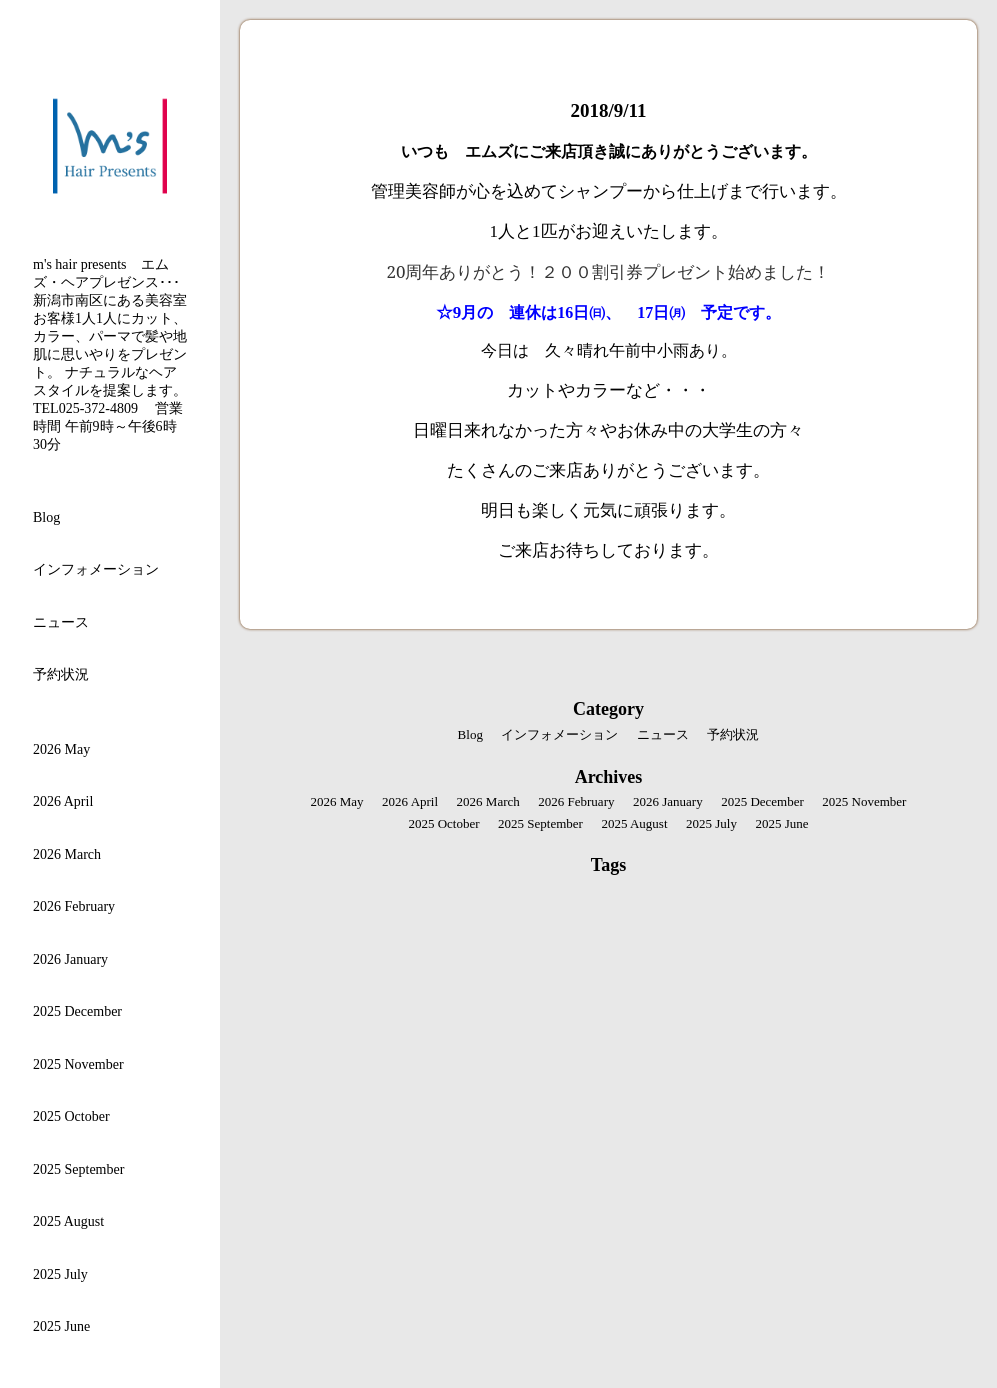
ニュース (61, 622)
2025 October (71, 1116)
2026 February (74, 906)
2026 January (70, 959)
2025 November (78, 1064)
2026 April (63, 801)
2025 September (78, 1169)
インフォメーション (96, 569)
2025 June (61, 1326)
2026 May (61, 749)
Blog (46, 517)
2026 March (67, 854)
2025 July (60, 1274)
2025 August (68, 1221)
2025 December (77, 1011)
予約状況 (61, 674)
